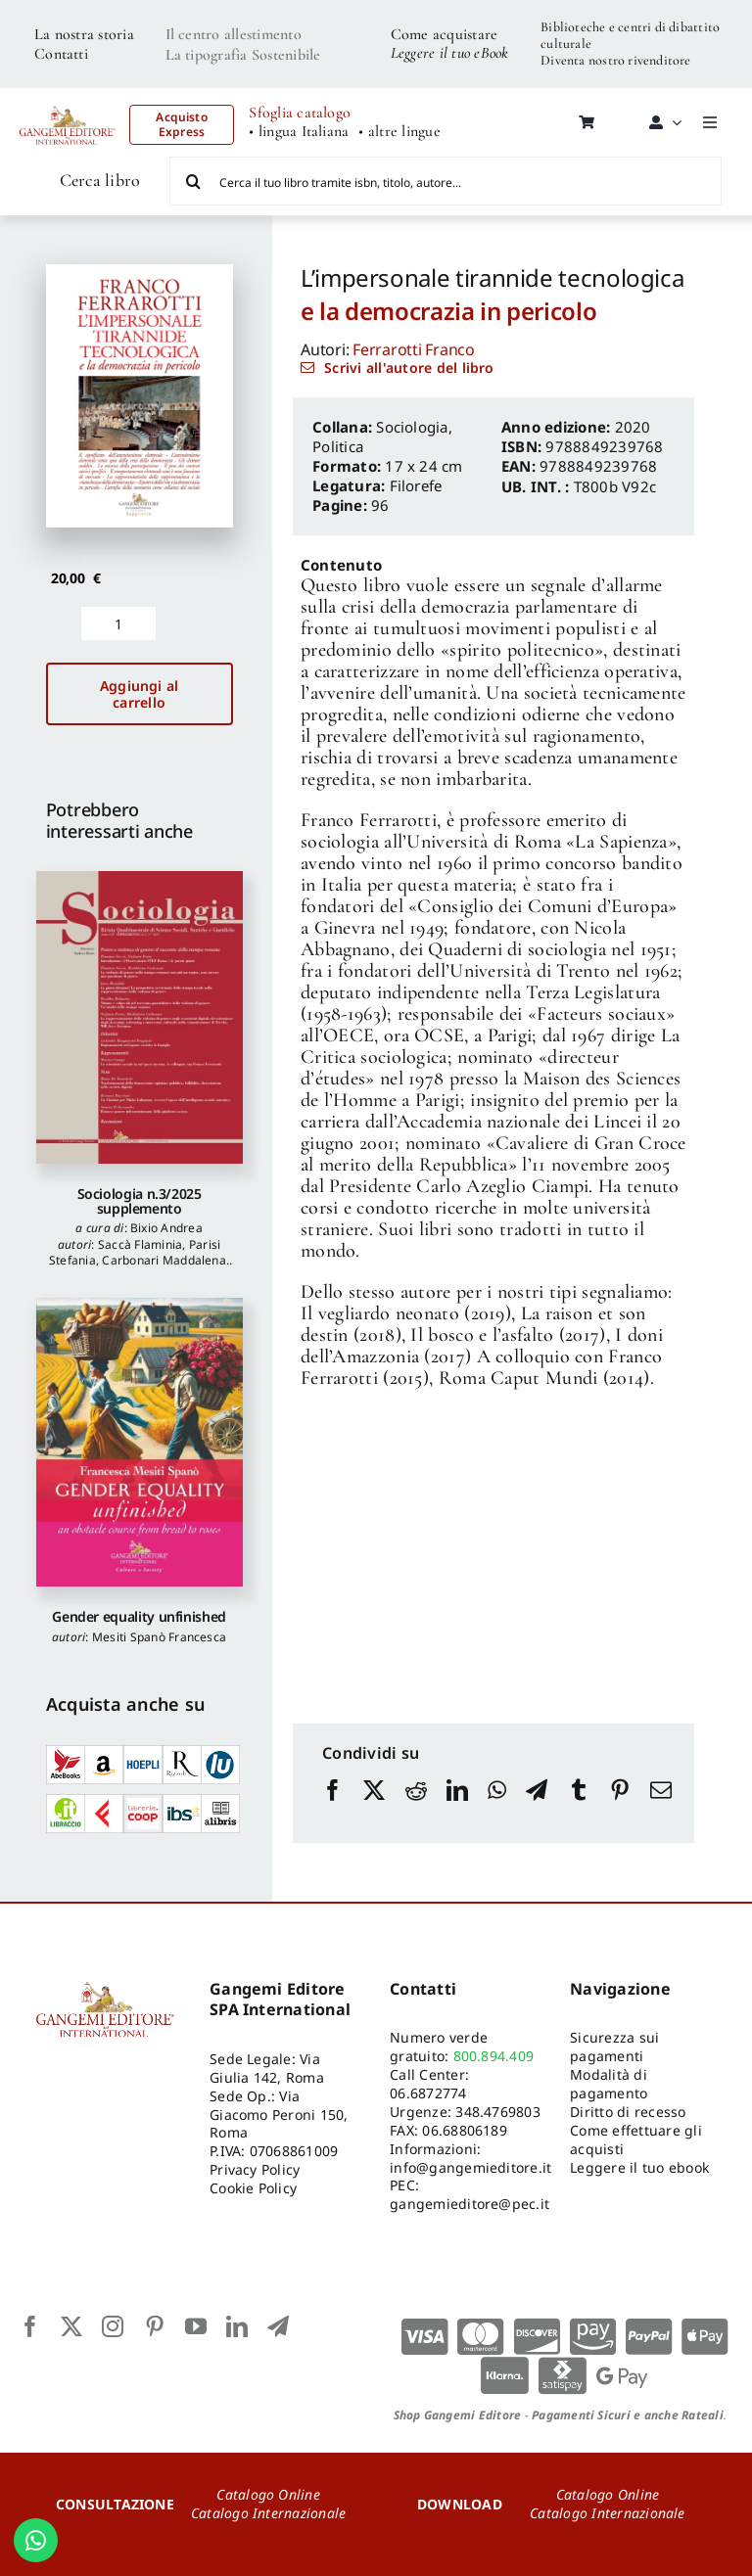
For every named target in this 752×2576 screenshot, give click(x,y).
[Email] (661, 1808)
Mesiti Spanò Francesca (159, 1637)
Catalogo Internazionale (269, 2513)
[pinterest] (154, 2326)
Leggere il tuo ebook (639, 2167)
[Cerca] (193, 181)
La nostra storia (84, 34)
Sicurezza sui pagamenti (614, 2046)
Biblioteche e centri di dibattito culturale (630, 35)
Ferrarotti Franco (413, 349)
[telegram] (278, 2326)
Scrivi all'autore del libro (409, 367)
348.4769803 (497, 2111)
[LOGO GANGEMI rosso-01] (67, 101)
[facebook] (30, 2326)
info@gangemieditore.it (470, 2167)
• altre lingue (399, 131)
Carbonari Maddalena (164, 1260)
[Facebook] (332, 1808)
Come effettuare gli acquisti (636, 2139)
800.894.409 (494, 2056)
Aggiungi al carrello (139, 694)
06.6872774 (428, 2093)
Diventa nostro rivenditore (615, 60)
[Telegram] (536, 1808)
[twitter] (71, 2326)
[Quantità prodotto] (118, 623)
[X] (374, 1808)
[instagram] (112, 2326)
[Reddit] (416, 1808)
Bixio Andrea (166, 1227)
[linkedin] (237, 2326)
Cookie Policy (253, 2188)
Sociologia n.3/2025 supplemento (139, 1201)
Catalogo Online (268, 2494)
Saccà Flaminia (140, 1244)
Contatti (61, 54)
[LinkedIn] (457, 1808)
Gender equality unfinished (139, 1616)
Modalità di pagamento (608, 2083)
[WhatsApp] (497, 1808)
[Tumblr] (578, 1808)
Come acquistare (444, 34)
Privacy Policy (255, 2169)
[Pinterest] (619, 1808)
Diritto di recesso (627, 2111)
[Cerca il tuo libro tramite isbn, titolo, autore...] (445, 181)
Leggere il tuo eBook (450, 53)
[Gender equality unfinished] (139, 1442)
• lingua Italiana (299, 131)
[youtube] (196, 2326)
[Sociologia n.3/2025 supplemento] (139, 1017)
